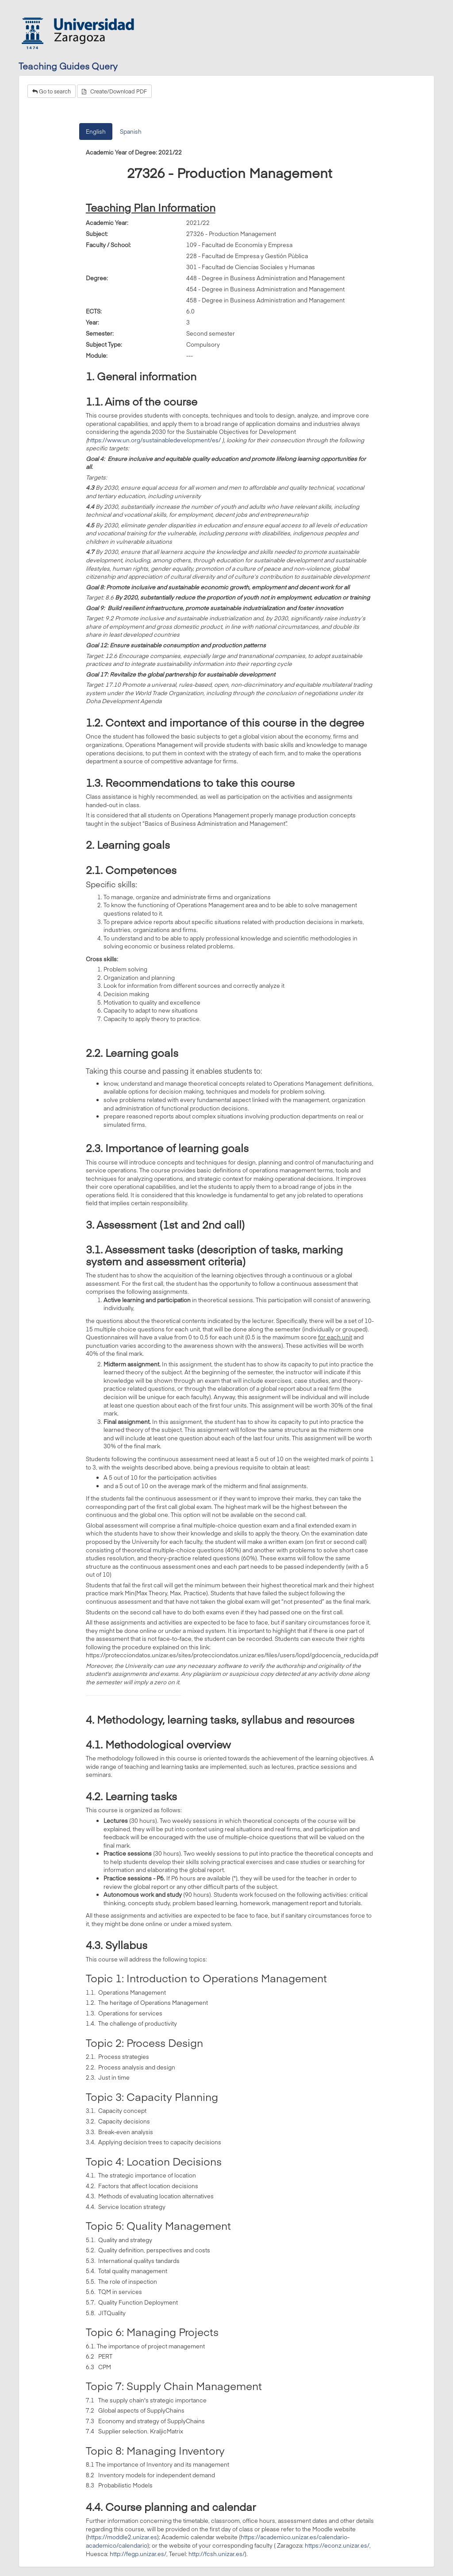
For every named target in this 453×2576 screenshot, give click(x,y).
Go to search (51, 91)
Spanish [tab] (131, 131)
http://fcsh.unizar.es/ (216, 2554)
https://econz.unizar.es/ (337, 2545)
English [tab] (96, 131)
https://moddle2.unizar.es (122, 2537)
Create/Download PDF (114, 91)
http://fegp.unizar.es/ (138, 2554)
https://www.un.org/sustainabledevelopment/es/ (154, 440)
